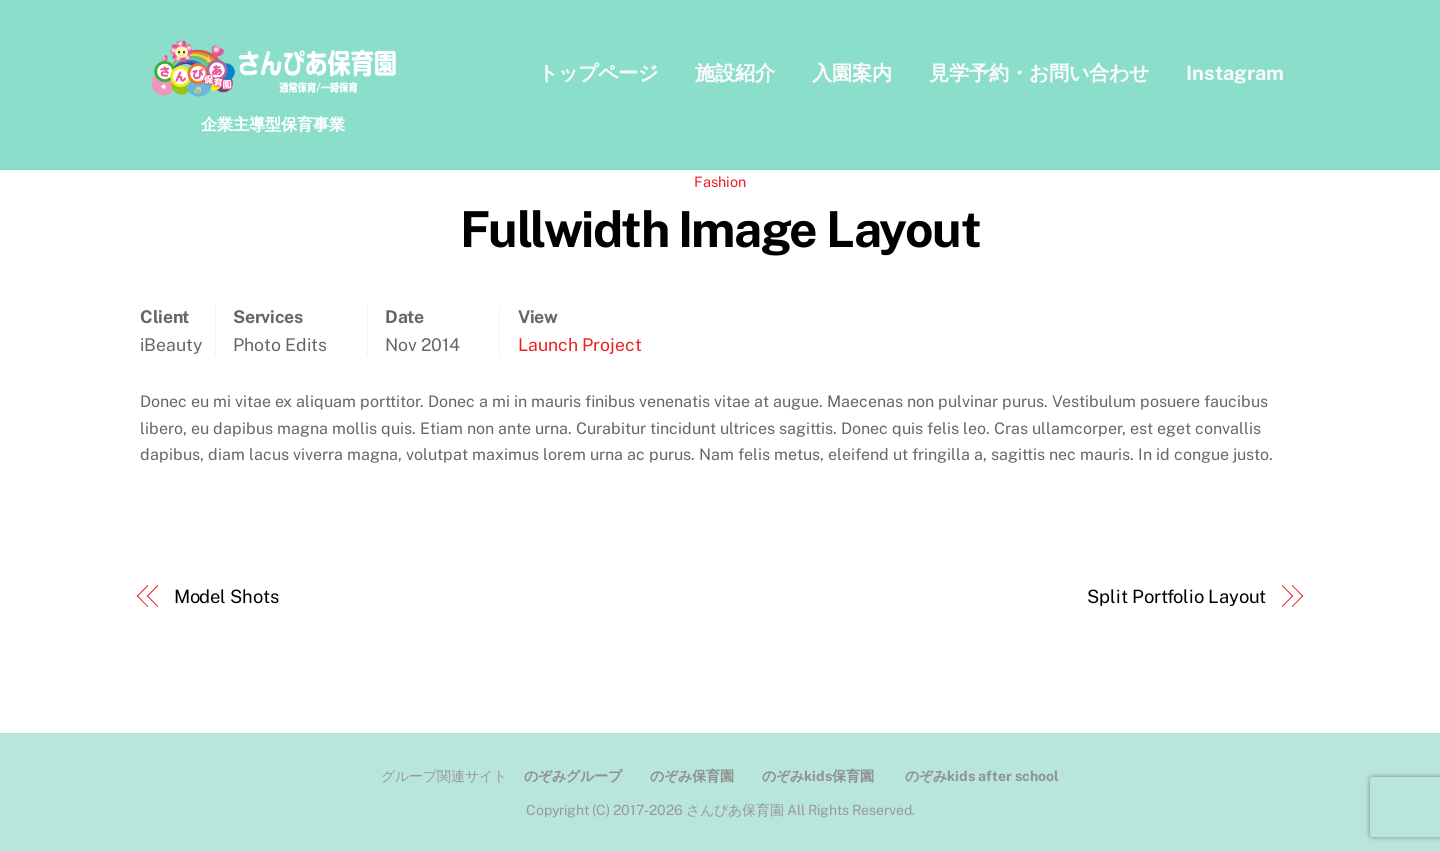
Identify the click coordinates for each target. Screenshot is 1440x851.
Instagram (1235, 73)
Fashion (720, 182)
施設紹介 (735, 73)
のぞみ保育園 (692, 777)
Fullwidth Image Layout (720, 230)
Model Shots (226, 597)
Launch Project (580, 344)
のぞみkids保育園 (818, 777)
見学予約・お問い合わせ (1039, 73)
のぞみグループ (573, 777)
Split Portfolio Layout (1176, 597)
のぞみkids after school (982, 777)
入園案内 (852, 73)
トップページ (598, 73)
